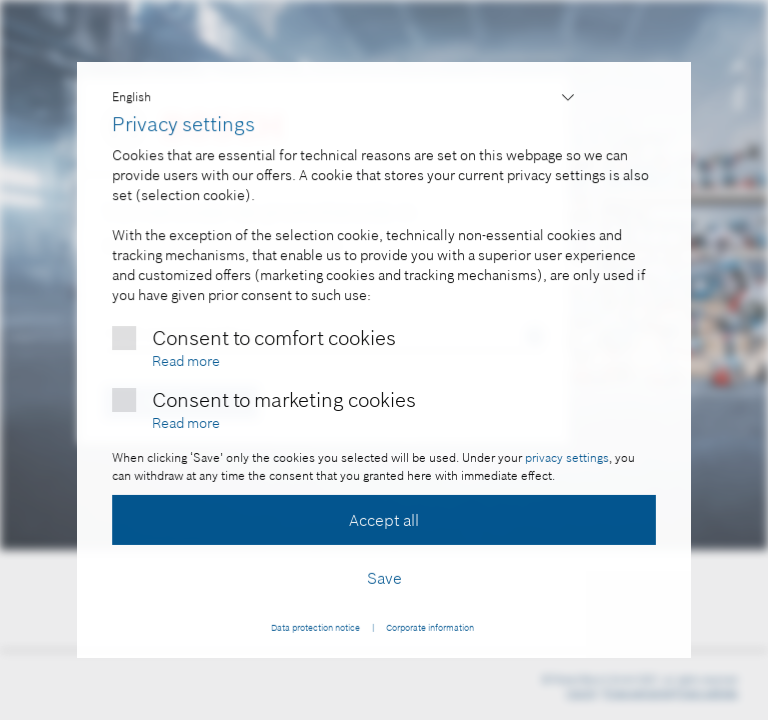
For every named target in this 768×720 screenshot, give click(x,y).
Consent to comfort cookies (273, 337)
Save (384, 578)
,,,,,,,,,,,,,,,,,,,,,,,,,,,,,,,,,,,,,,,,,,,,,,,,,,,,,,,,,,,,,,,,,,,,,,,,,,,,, (345, 98)
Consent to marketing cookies (283, 399)
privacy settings (566, 457)
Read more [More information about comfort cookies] (186, 360)
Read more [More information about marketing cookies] (186, 422)
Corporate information (429, 627)
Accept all (384, 520)
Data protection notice (315, 627)
